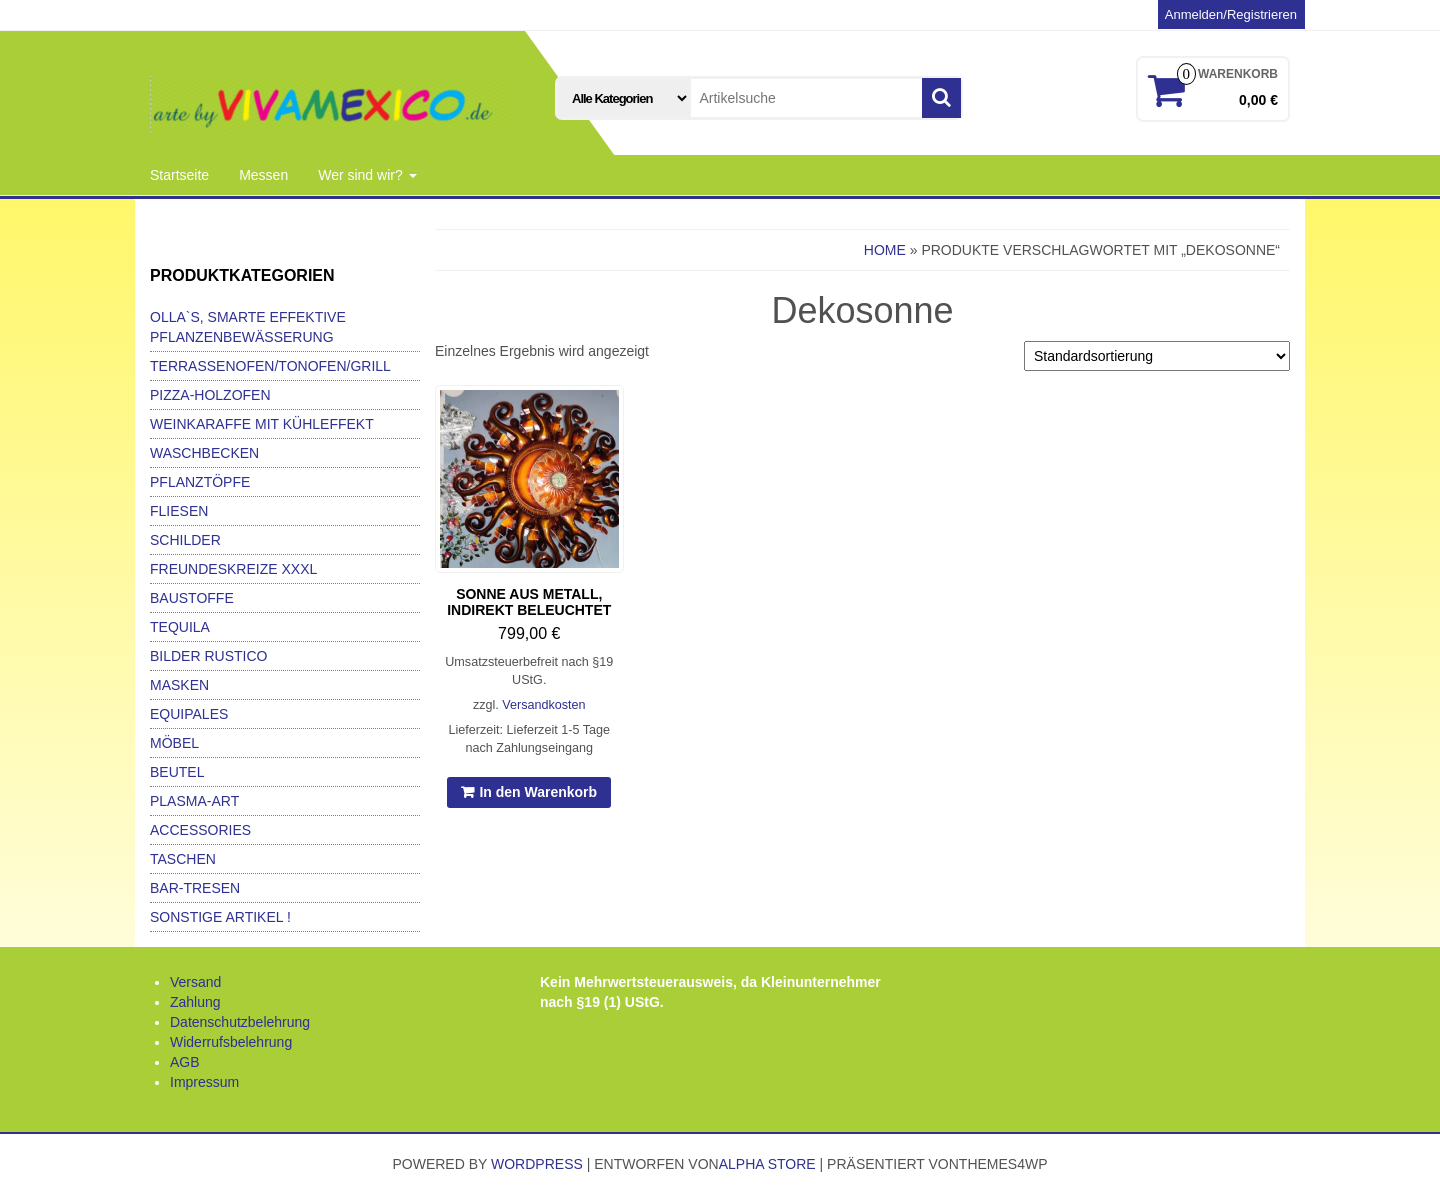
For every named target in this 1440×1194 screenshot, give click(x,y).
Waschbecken (204, 453)
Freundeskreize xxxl (233, 569)
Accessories (200, 830)
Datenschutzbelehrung (240, 1022)
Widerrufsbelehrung (231, 1042)
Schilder (185, 540)
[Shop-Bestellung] (1157, 356)
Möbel (174, 743)
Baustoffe (192, 598)
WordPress (537, 1164)
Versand (195, 982)
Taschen (183, 859)
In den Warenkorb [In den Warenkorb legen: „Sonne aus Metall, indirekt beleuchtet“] (538, 792)
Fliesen (179, 511)
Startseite (179, 175)
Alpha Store (767, 1164)
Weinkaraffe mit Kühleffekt (262, 424)
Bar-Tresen (195, 888)
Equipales (189, 714)
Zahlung (195, 1002)
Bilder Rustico (208, 656)
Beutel (177, 772)
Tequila (180, 627)
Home (885, 250)
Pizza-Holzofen (210, 395)
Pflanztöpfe (200, 482)
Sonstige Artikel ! (220, 917)
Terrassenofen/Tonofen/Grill (270, 366)
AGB (185, 1062)
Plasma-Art (194, 801)
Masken (179, 685)
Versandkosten (543, 705)
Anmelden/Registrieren (1231, 14)
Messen (263, 175)
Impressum (204, 1082)
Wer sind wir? (367, 175)
